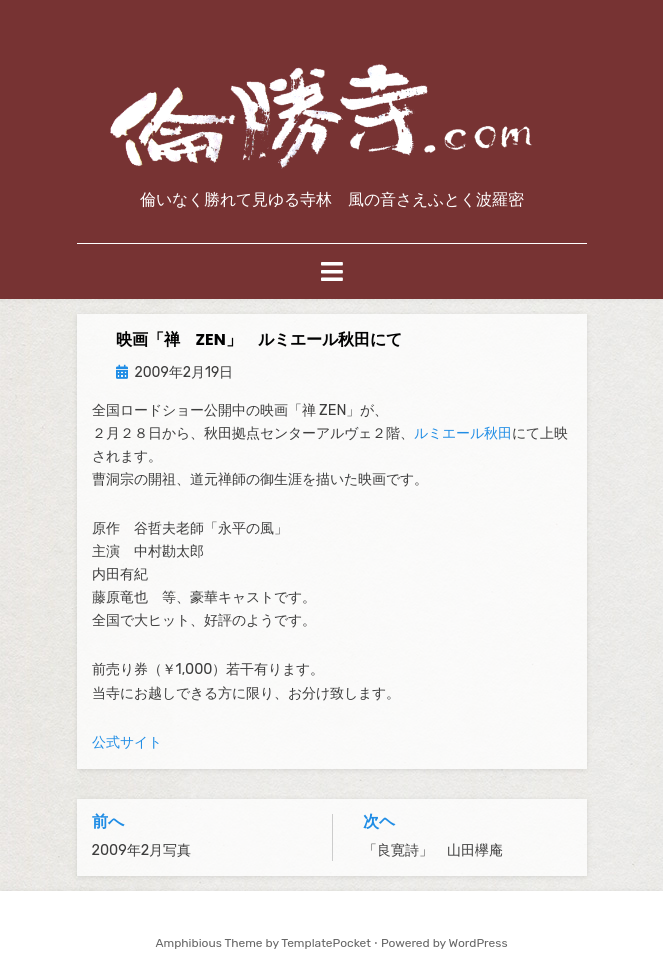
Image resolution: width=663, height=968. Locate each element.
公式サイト (127, 742)
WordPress (478, 943)
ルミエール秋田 (463, 433)
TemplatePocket (326, 943)
